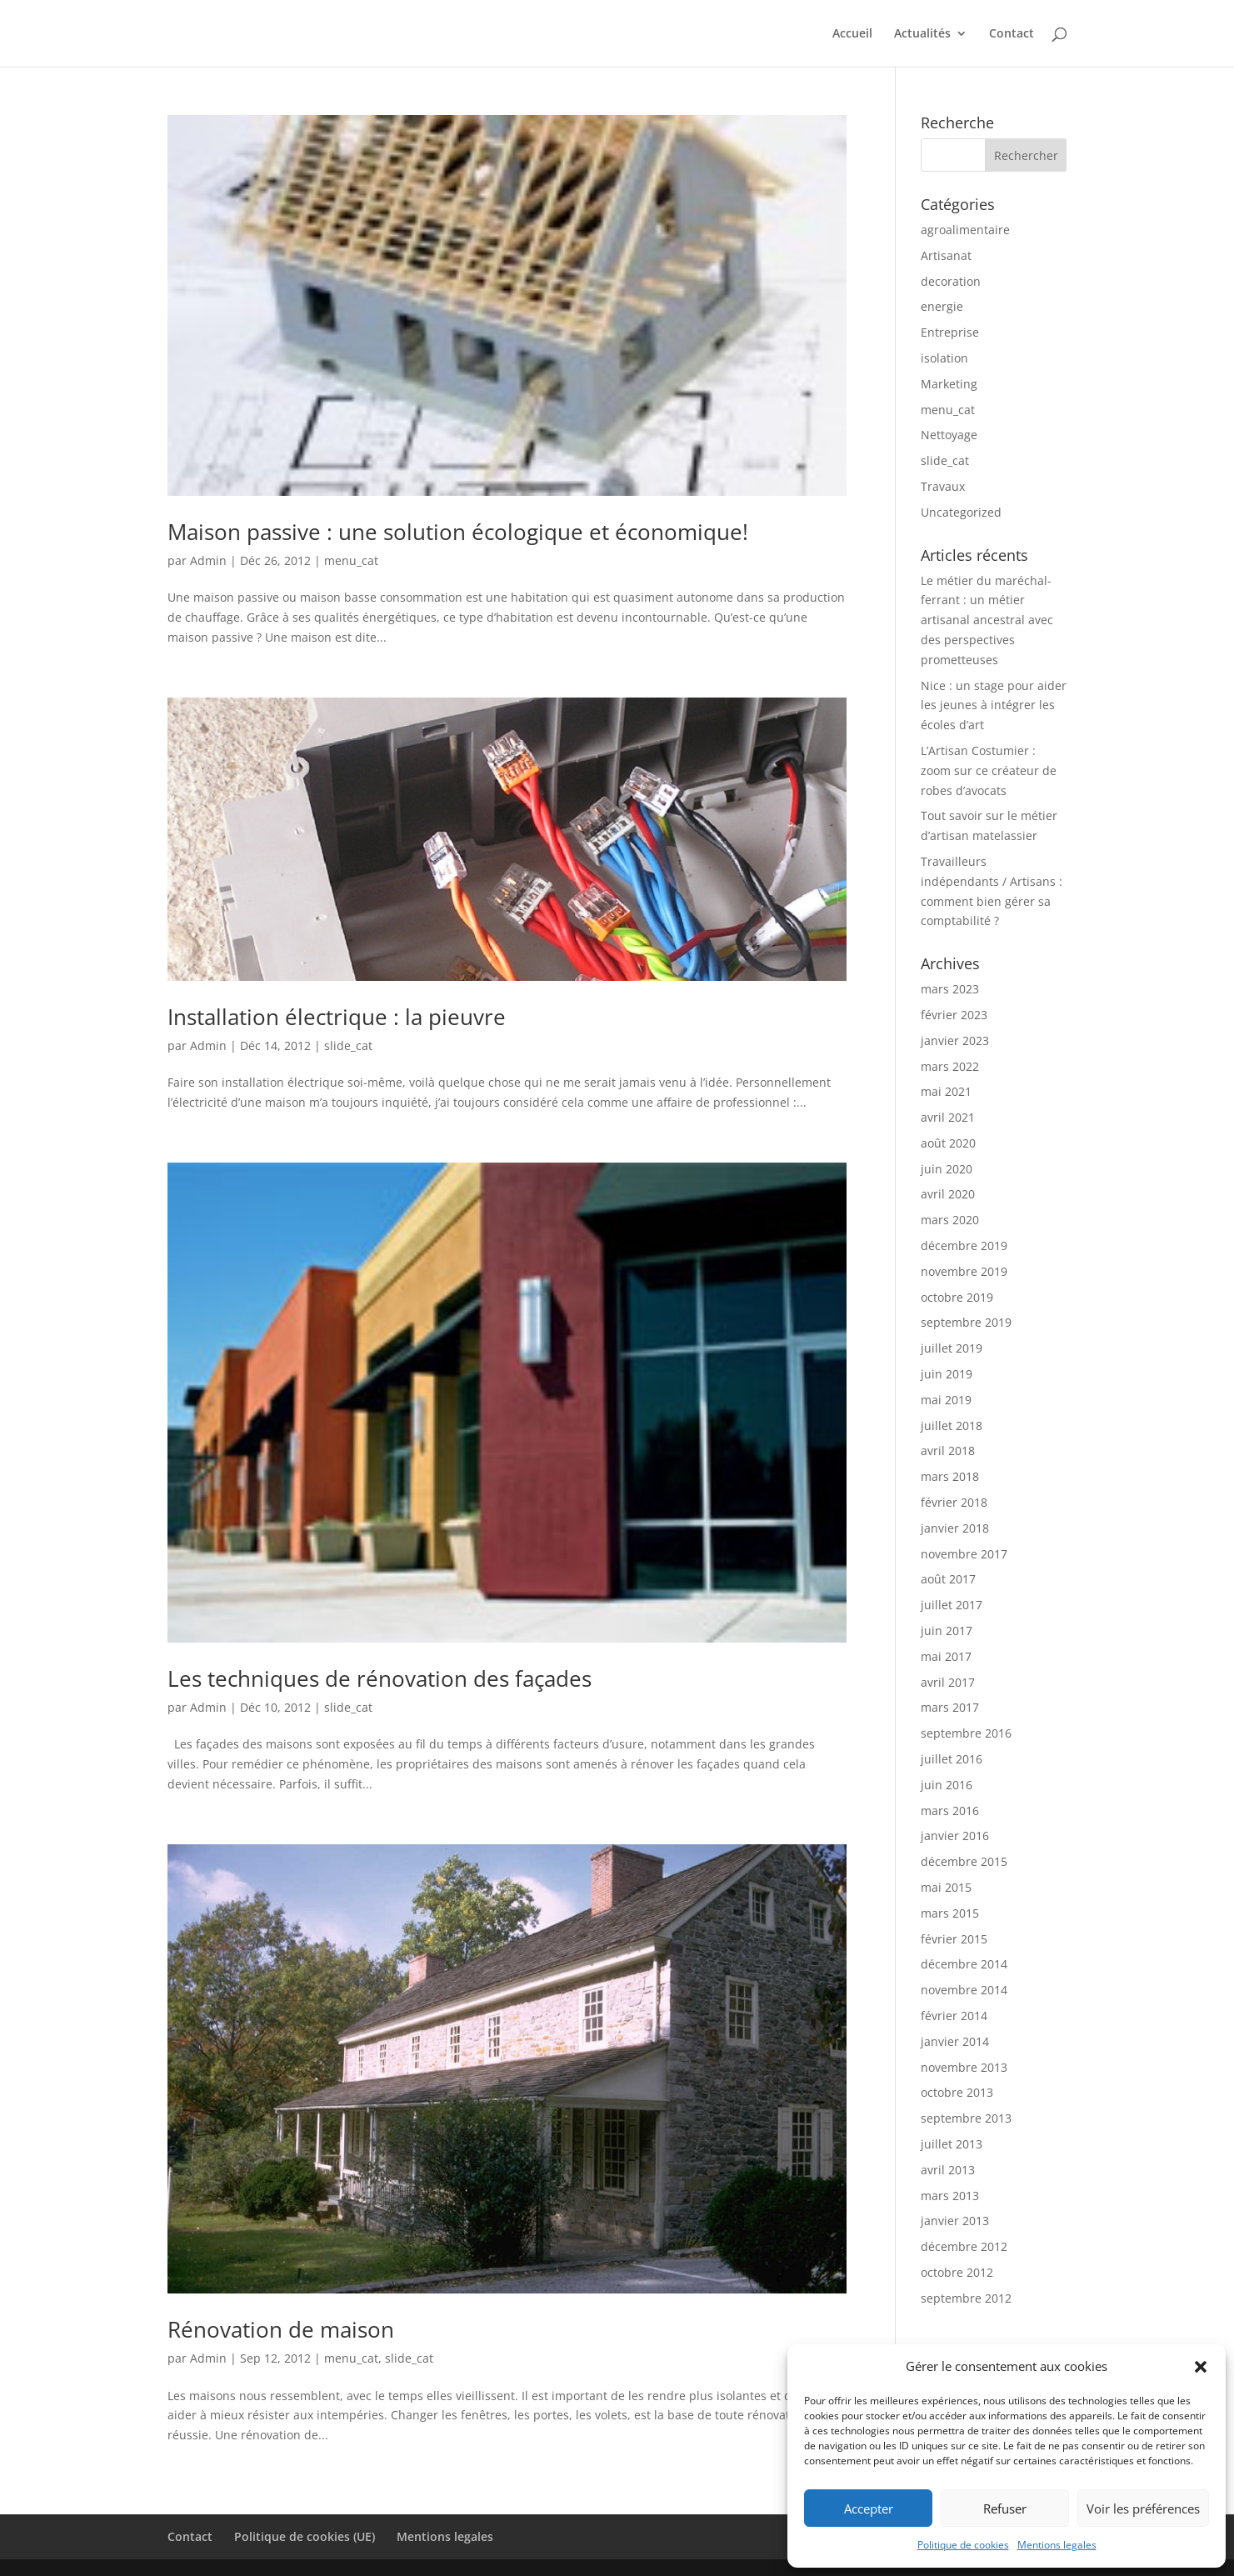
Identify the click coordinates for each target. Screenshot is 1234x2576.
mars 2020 (950, 1220)
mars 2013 (950, 2195)
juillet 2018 (951, 1425)
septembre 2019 (966, 1322)
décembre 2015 (964, 1861)
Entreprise (950, 332)
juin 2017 (946, 1630)
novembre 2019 (964, 1271)
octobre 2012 (957, 2272)
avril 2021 (948, 1117)
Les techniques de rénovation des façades (379, 1678)
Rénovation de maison (280, 2329)
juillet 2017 (951, 1605)
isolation (944, 358)
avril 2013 (948, 2170)
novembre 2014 (964, 1990)
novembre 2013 (964, 2067)
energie (942, 306)
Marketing (949, 384)
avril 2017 (948, 1682)
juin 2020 (946, 1169)
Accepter (868, 2508)
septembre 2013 (966, 2118)
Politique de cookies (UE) (304, 2536)
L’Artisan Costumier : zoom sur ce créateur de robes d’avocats (989, 770)
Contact (1011, 34)
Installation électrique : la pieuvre (336, 1017)
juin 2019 (946, 1374)
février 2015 (954, 1939)
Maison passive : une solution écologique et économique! (457, 532)
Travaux (943, 486)
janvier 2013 (955, 2220)
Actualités (922, 34)
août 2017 (948, 1579)
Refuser (1005, 2508)
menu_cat (351, 560)
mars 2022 (950, 1066)
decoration (951, 281)
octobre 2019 (957, 1297)
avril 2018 (948, 1450)
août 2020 (948, 1143)
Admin (208, 560)
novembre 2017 (964, 1554)
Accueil (852, 34)
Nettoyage (949, 435)
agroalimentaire (965, 230)
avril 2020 (948, 1194)
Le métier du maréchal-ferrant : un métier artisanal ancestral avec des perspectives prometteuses (987, 620)
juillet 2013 (951, 2144)
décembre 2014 (964, 1964)
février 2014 (954, 2015)
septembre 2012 (966, 2298)
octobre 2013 (957, 2092)
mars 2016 (950, 1810)
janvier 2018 (955, 1528)
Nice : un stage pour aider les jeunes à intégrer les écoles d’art (994, 705)
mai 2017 (946, 1656)
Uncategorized (961, 512)
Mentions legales (1057, 2545)
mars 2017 (950, 1707)
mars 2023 (950, 989)
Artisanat (946, 255)
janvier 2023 (955, 1040)
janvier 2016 (955, 1835)
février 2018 (954, 1502)
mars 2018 (950, 1476)
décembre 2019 (964, 1245)
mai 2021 (946, 1091)
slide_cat (348, 1045)
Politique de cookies (963, 2545)
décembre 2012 (964, 2246)
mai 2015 (946, 1887)
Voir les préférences (1143, 2508)
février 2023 (954, 1015)
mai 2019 (946, 1400)
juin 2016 (946, 1785)
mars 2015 (950, 1913)
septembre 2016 (966, 1733)
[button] (1200, 2366)
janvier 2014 (955, 2041)
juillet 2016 (951, 1759)
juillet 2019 (951, 1348)
